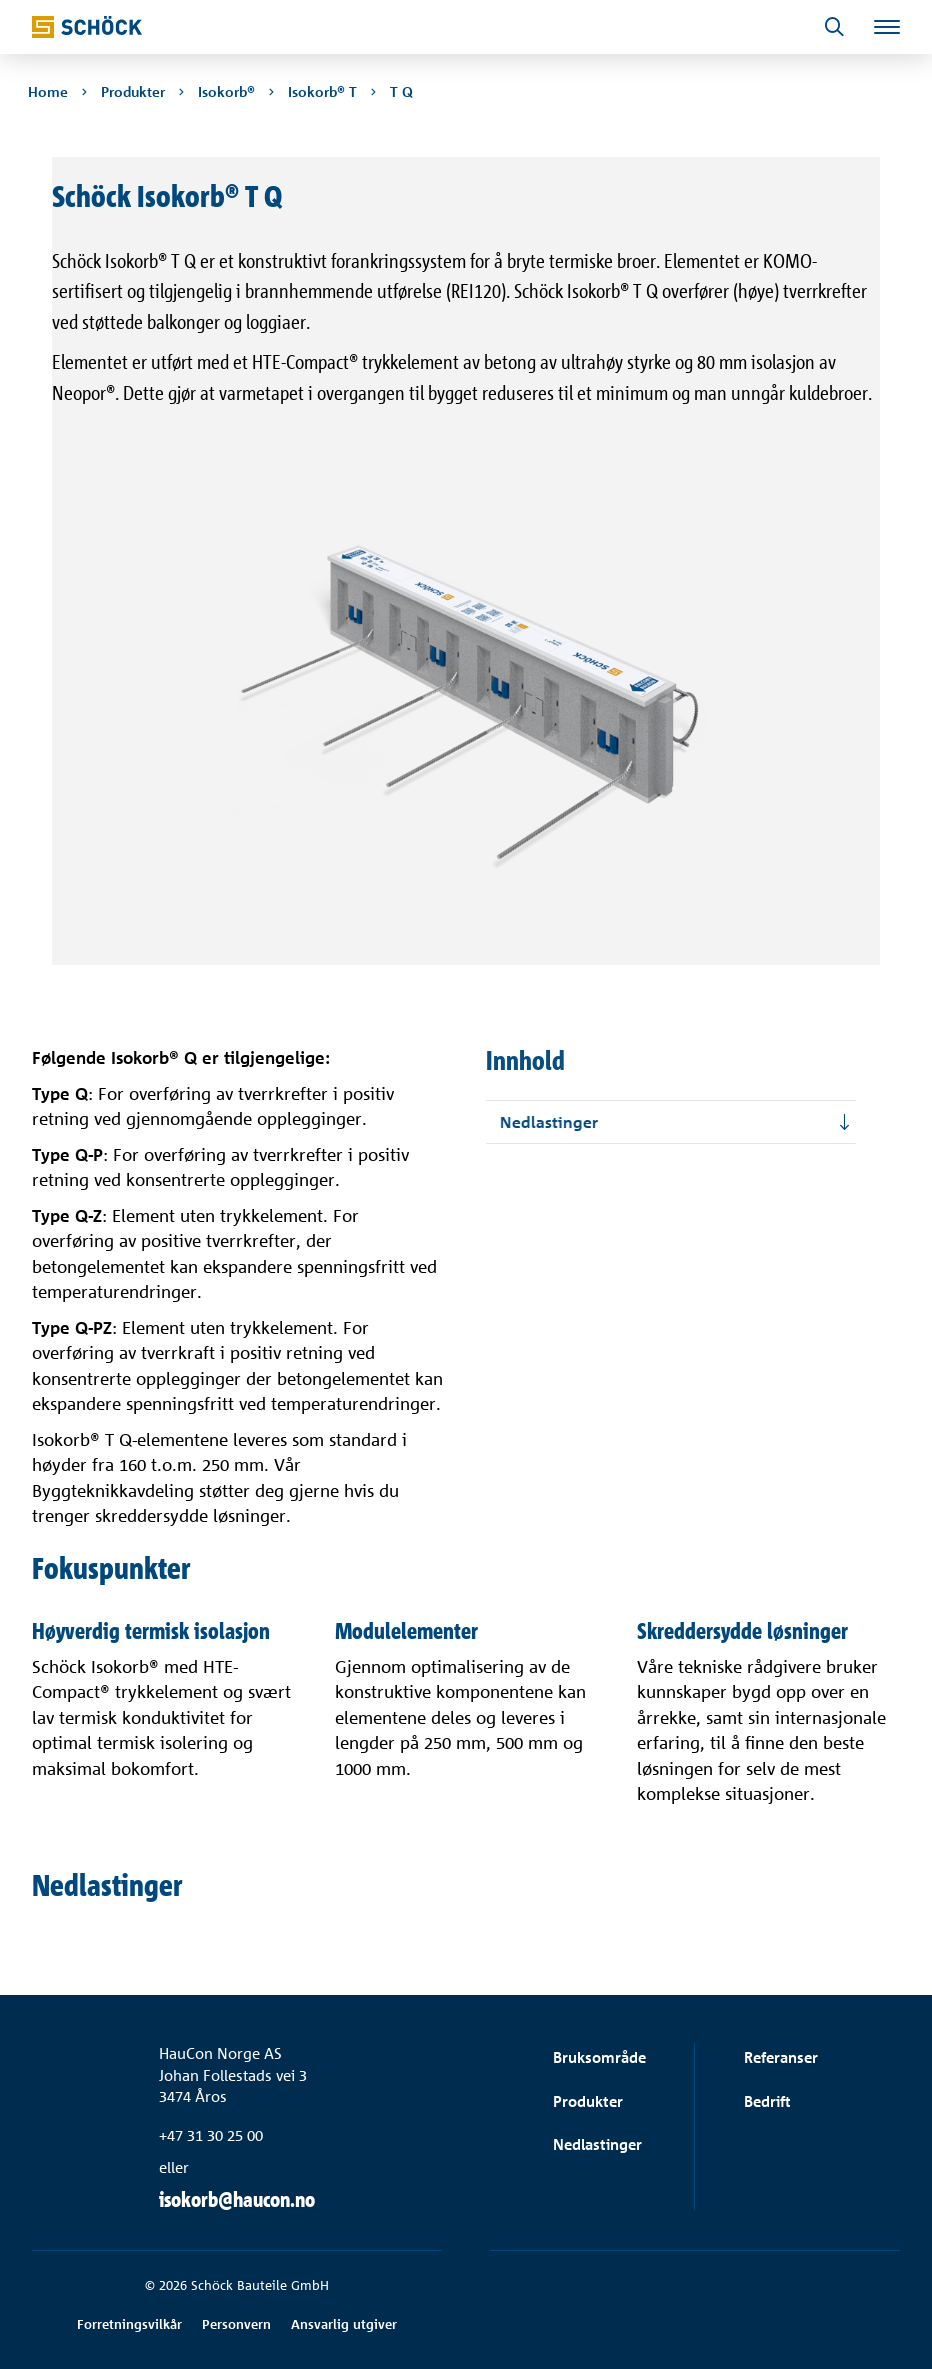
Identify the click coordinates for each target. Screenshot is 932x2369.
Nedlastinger (597, 2144)
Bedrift (767, 2101)
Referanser (781, 2057)
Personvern (236, 2324)
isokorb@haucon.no (237, 2199)
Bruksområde (599, 2057)
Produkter (588, 2101)
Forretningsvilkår (129, 2324)
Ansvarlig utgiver (344, 2324)
